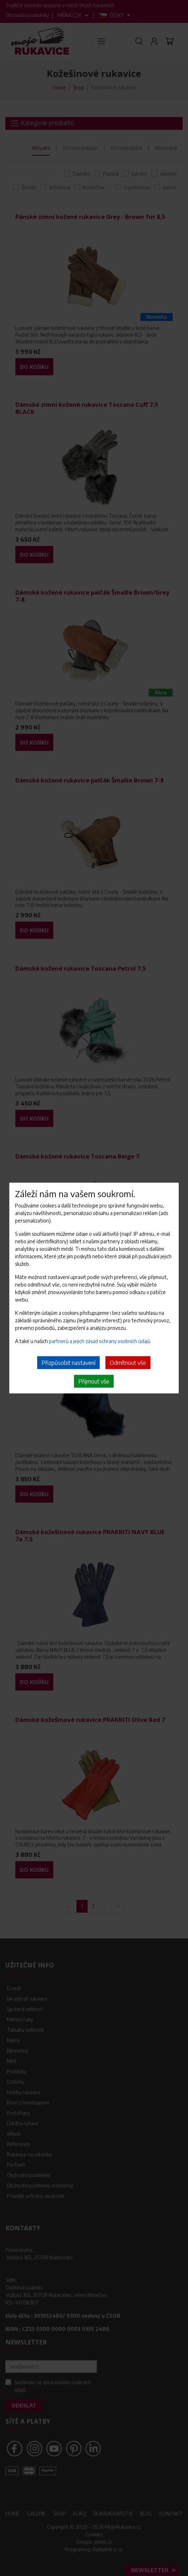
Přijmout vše (93, 1381)
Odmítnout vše (128, 1362)
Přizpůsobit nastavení (68, 1362)
